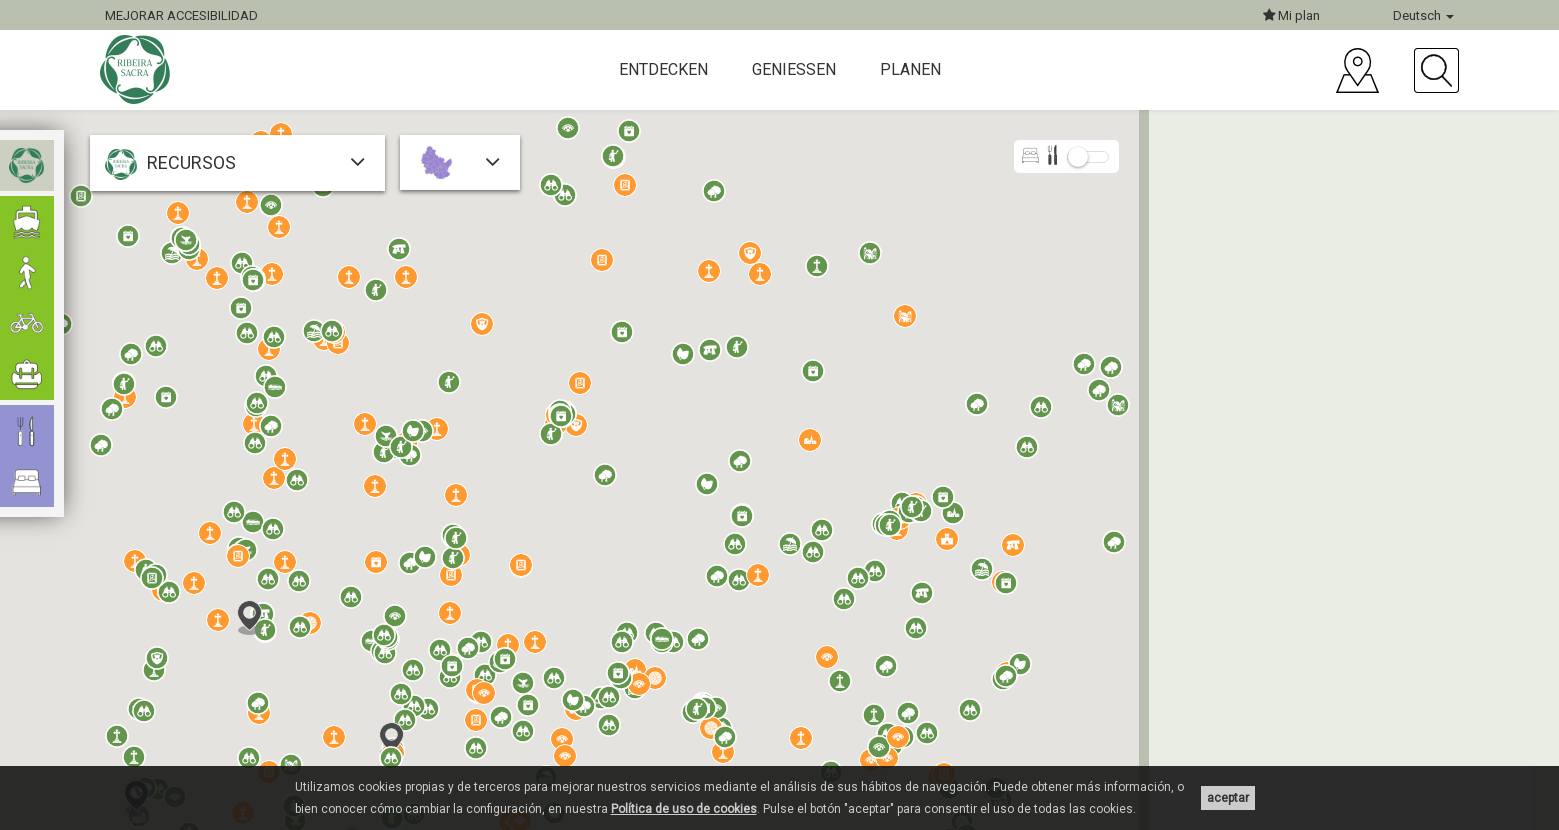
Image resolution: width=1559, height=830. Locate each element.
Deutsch (1423, 15)
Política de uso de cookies (684, 809)
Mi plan (1291, 15)
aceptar (1228, 798)
